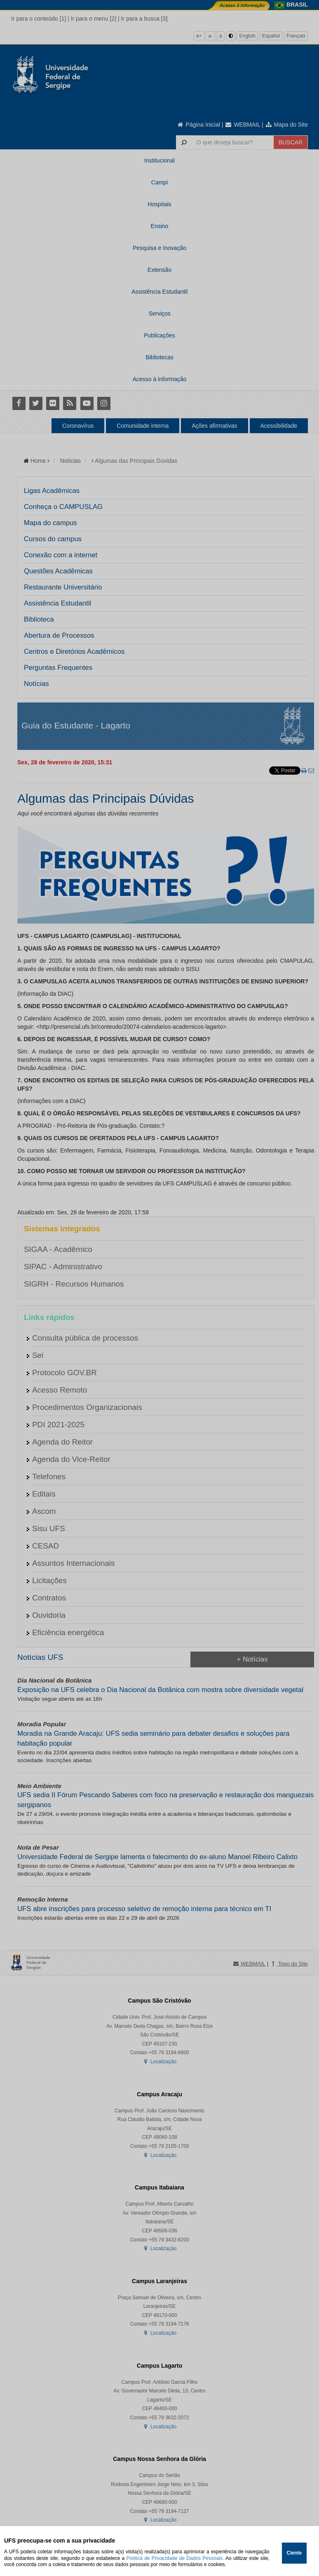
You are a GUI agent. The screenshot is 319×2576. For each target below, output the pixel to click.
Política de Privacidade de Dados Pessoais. (175, 2558)
